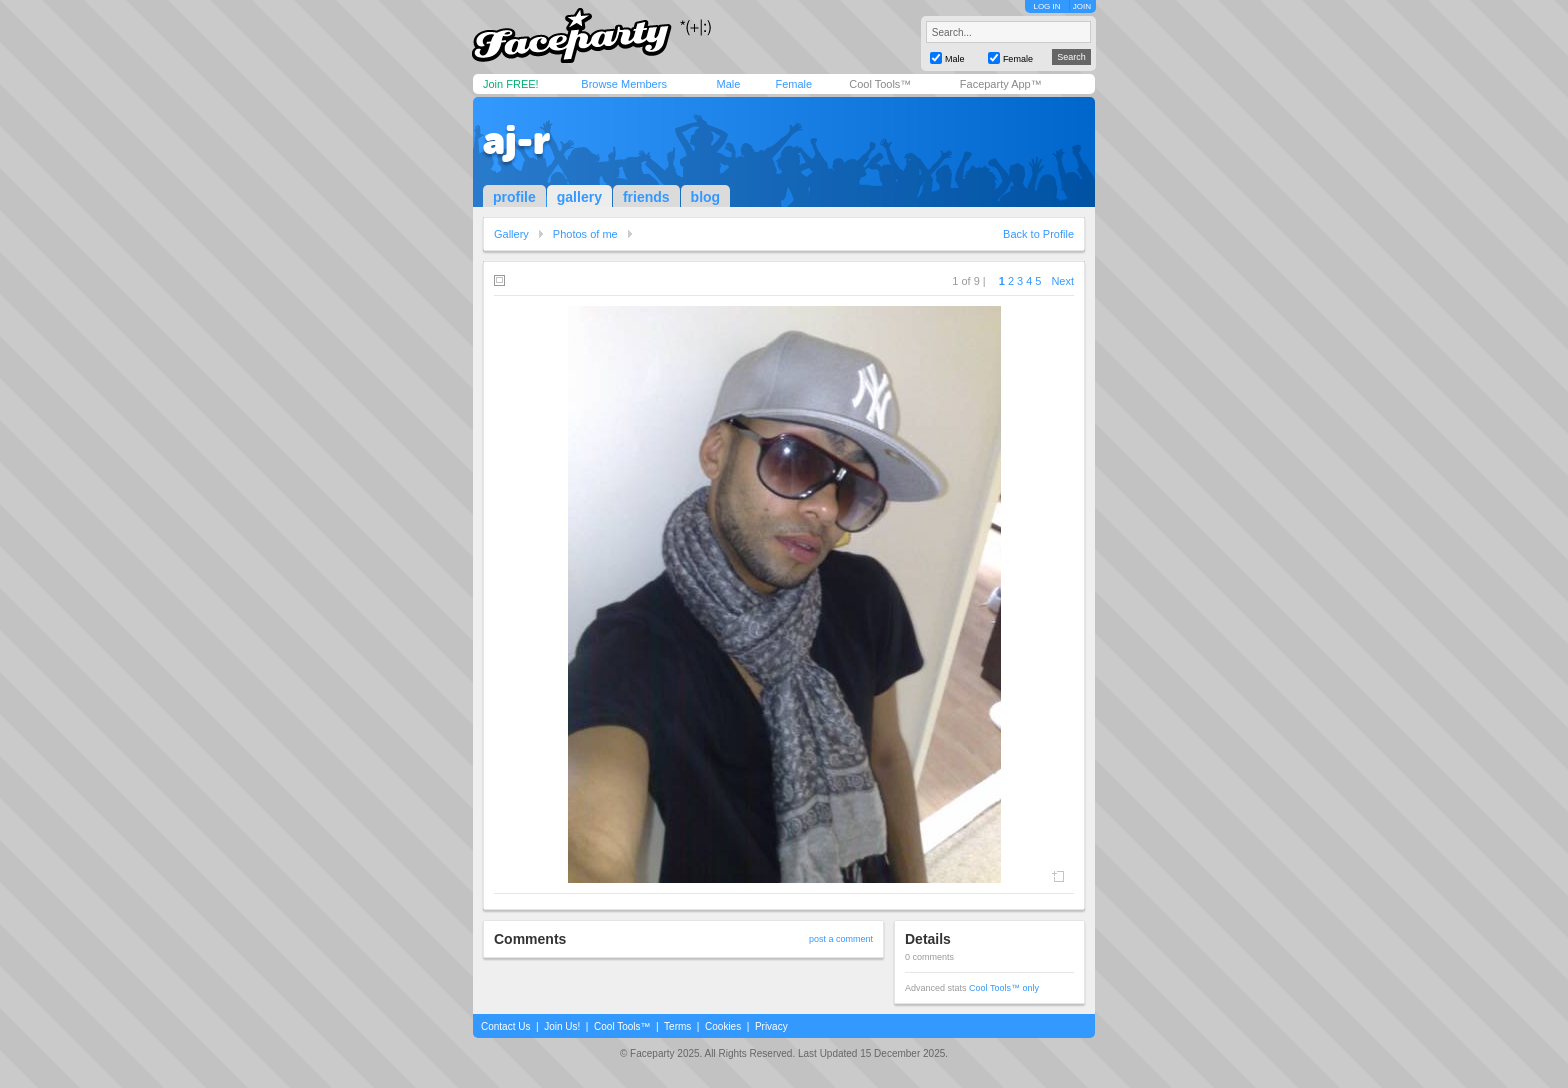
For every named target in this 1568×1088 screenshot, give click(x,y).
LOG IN (1046, 6)
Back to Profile (1038, 234)
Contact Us (505, 1026)
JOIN (1082, 6)
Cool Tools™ (880, 84)
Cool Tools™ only (1004, 988)
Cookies (723, 1026)
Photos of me (585, 234)
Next (1062, 281)
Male (728, 84)
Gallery (511, 234)
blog (706, 197)
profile (514, 197)
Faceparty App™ (1001, 84)
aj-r (516, 140)
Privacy (771, 1026)
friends (646, 197)
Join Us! (562, 1026)
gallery (579, 197)
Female (793, 84)
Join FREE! (511, 84)
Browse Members (624, 84)
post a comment (841, 939)
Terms (677, 1026)
